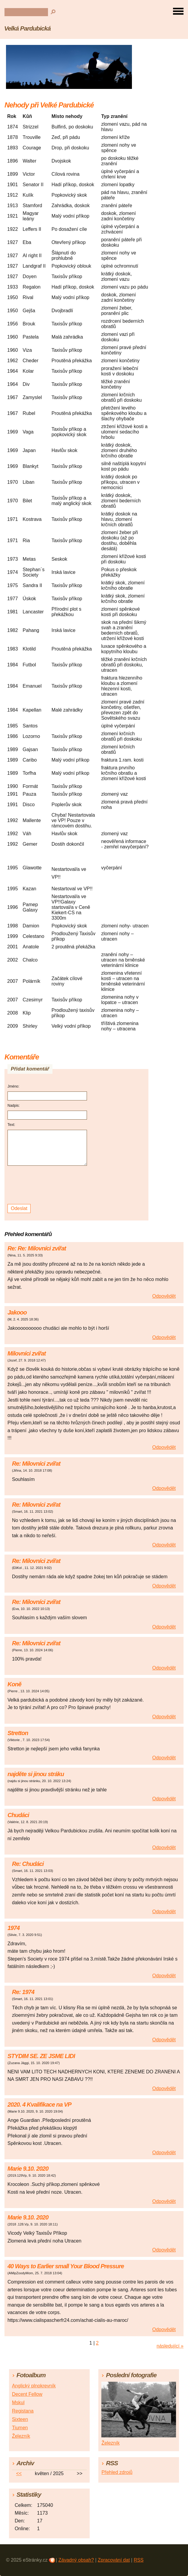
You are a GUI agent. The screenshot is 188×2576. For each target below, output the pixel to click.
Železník (21, 2436)
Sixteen (20, 2419)
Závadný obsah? (76, 2560)
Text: (11, 1125)
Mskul (18, 2402)
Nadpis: (13, 1105)
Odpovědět (164, 1296)
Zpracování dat (114, 2560)
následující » (170, 2345)
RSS (139, 2560)
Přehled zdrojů (116, 2472)
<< (19, 2473)
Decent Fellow (27, 2394)
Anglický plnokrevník (34, 2385)
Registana (23, 2410)
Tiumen (20, 2427)
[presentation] (48, 1185)
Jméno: (13, 1086)
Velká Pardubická (27, 28)
